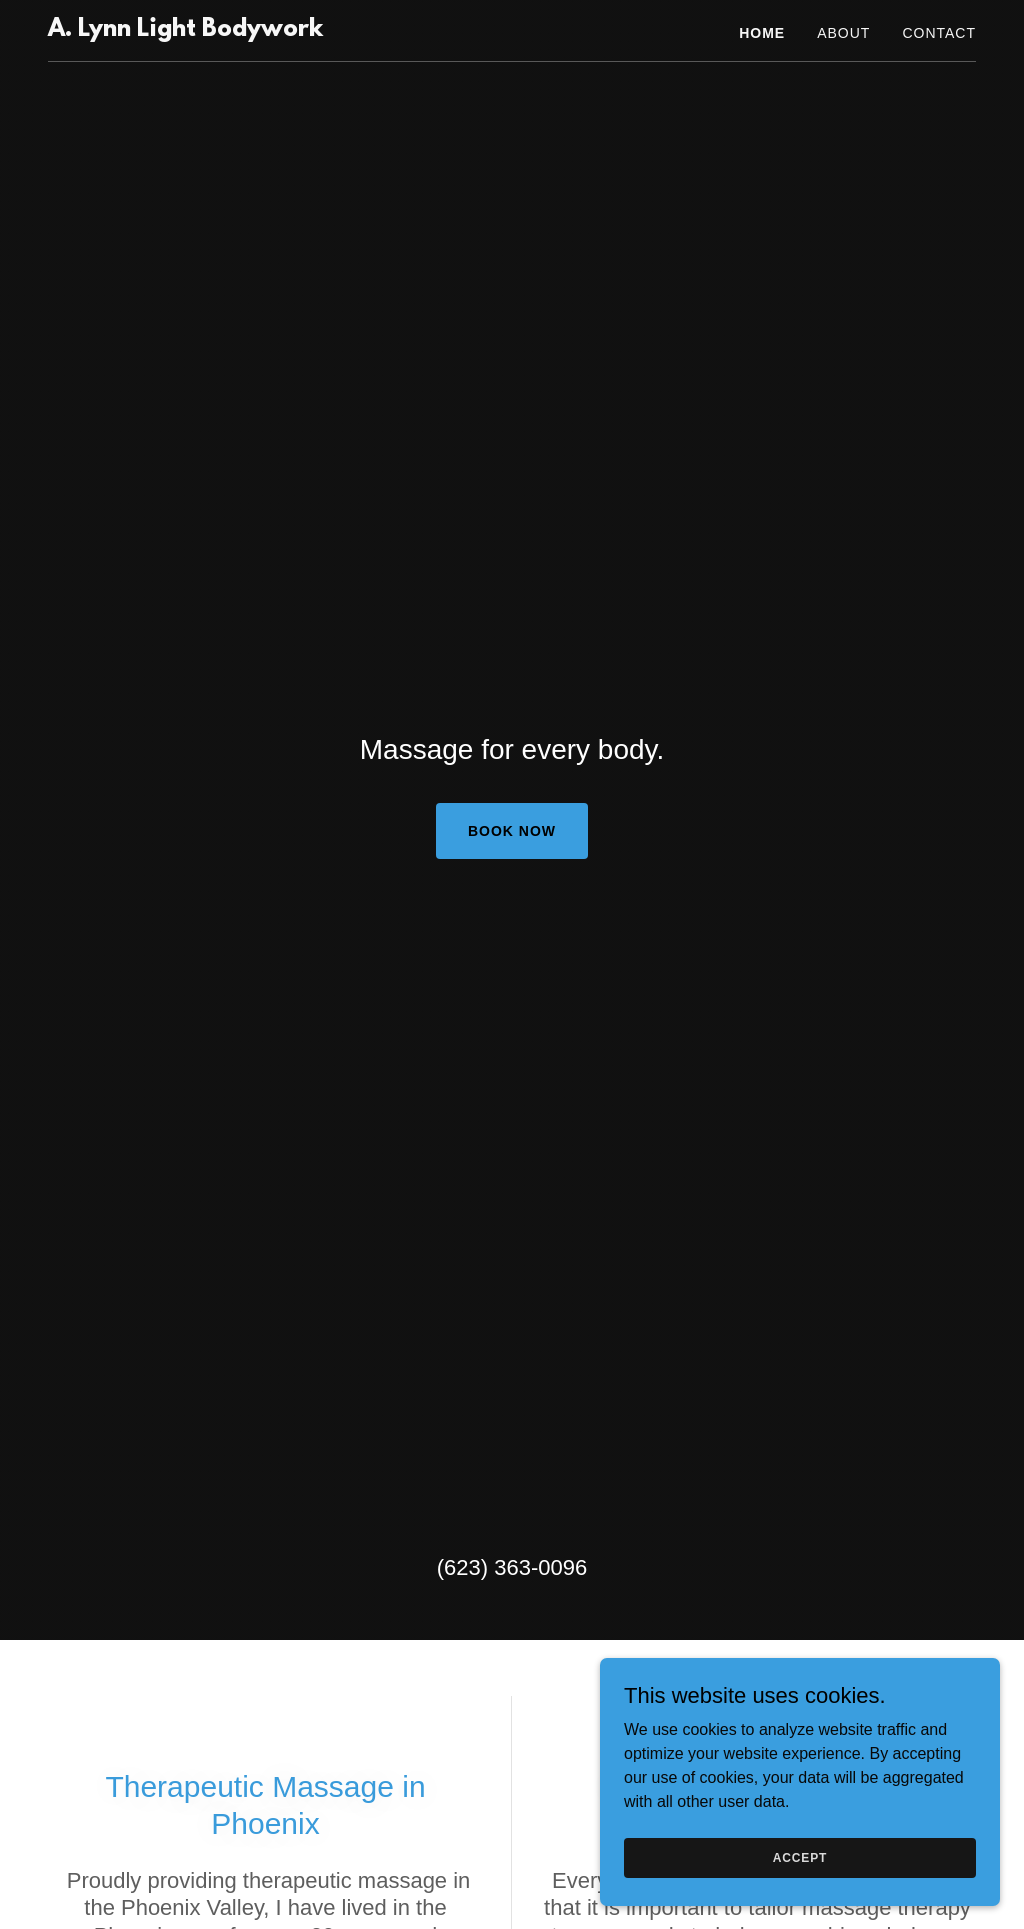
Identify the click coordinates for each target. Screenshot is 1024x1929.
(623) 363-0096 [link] (512, 1567)
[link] (185, 30)
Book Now (512, 831)
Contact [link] (939, 33)
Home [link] (762, 33)
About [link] (843, 33)
